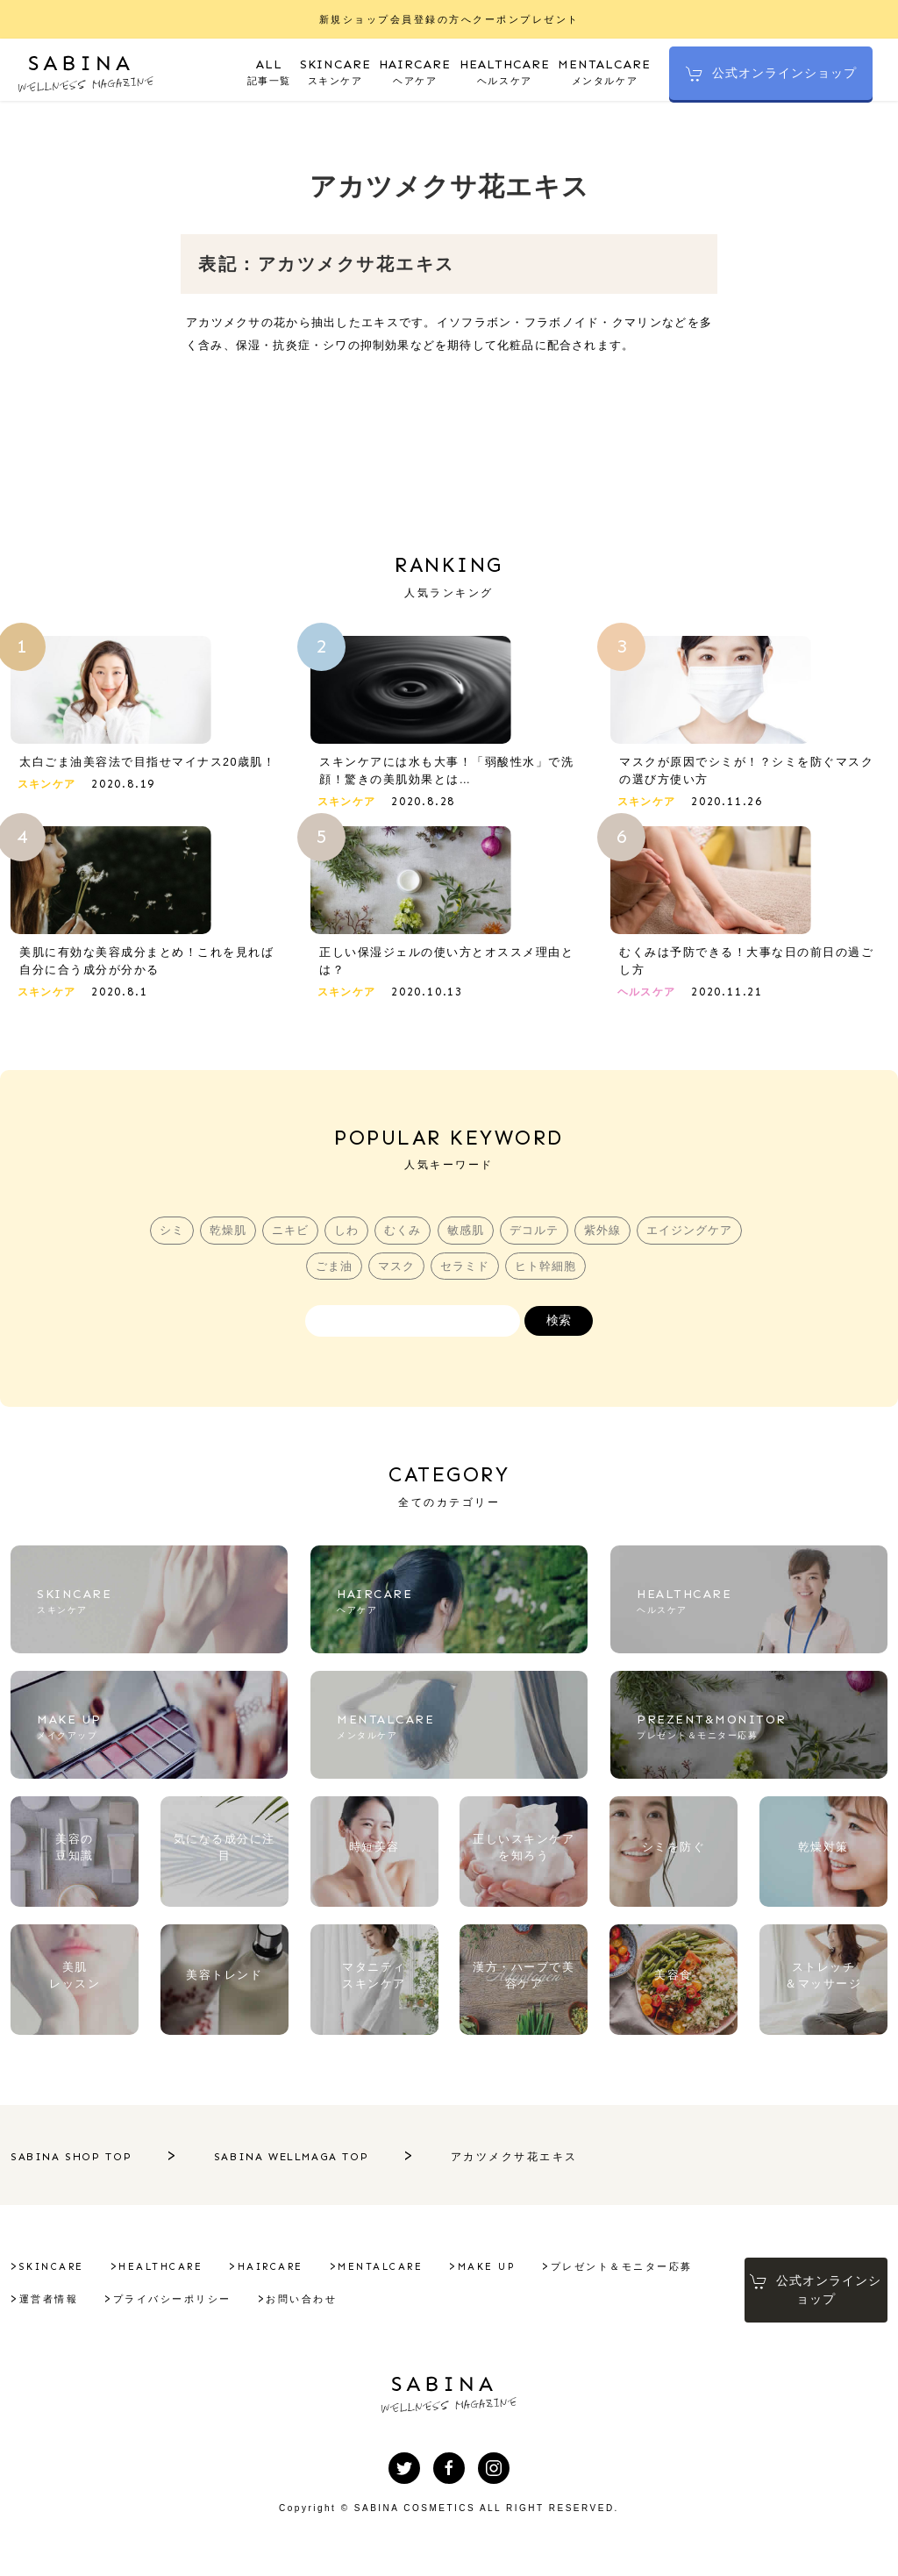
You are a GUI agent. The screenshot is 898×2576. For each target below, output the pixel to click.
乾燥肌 (222, 1233)
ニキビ (286, 1233)
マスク (394, 1269)
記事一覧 (271, 70)
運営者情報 (225, 2308)
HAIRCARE (270, 2275)
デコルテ (536, 1233)
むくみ (402, 1233)
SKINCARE (51, 2275)
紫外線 (606, 1233)
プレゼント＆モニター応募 (90, 2308)
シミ (165, 1233)
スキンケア (337, 70)
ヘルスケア (505, 70)
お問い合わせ (478, 2308)
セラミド (464, 1269)
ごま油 (330, 1269)
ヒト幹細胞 (547, 1269)
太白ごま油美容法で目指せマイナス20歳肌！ (147, 764)
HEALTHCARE (160, 2275)
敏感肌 (466, 1233)
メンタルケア (604, 70)
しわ (344, 1233)
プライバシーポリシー (348, 2308)
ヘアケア (417, 70)
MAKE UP (487, 2275)
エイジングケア (695, 1233)
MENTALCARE (380, 2275)
